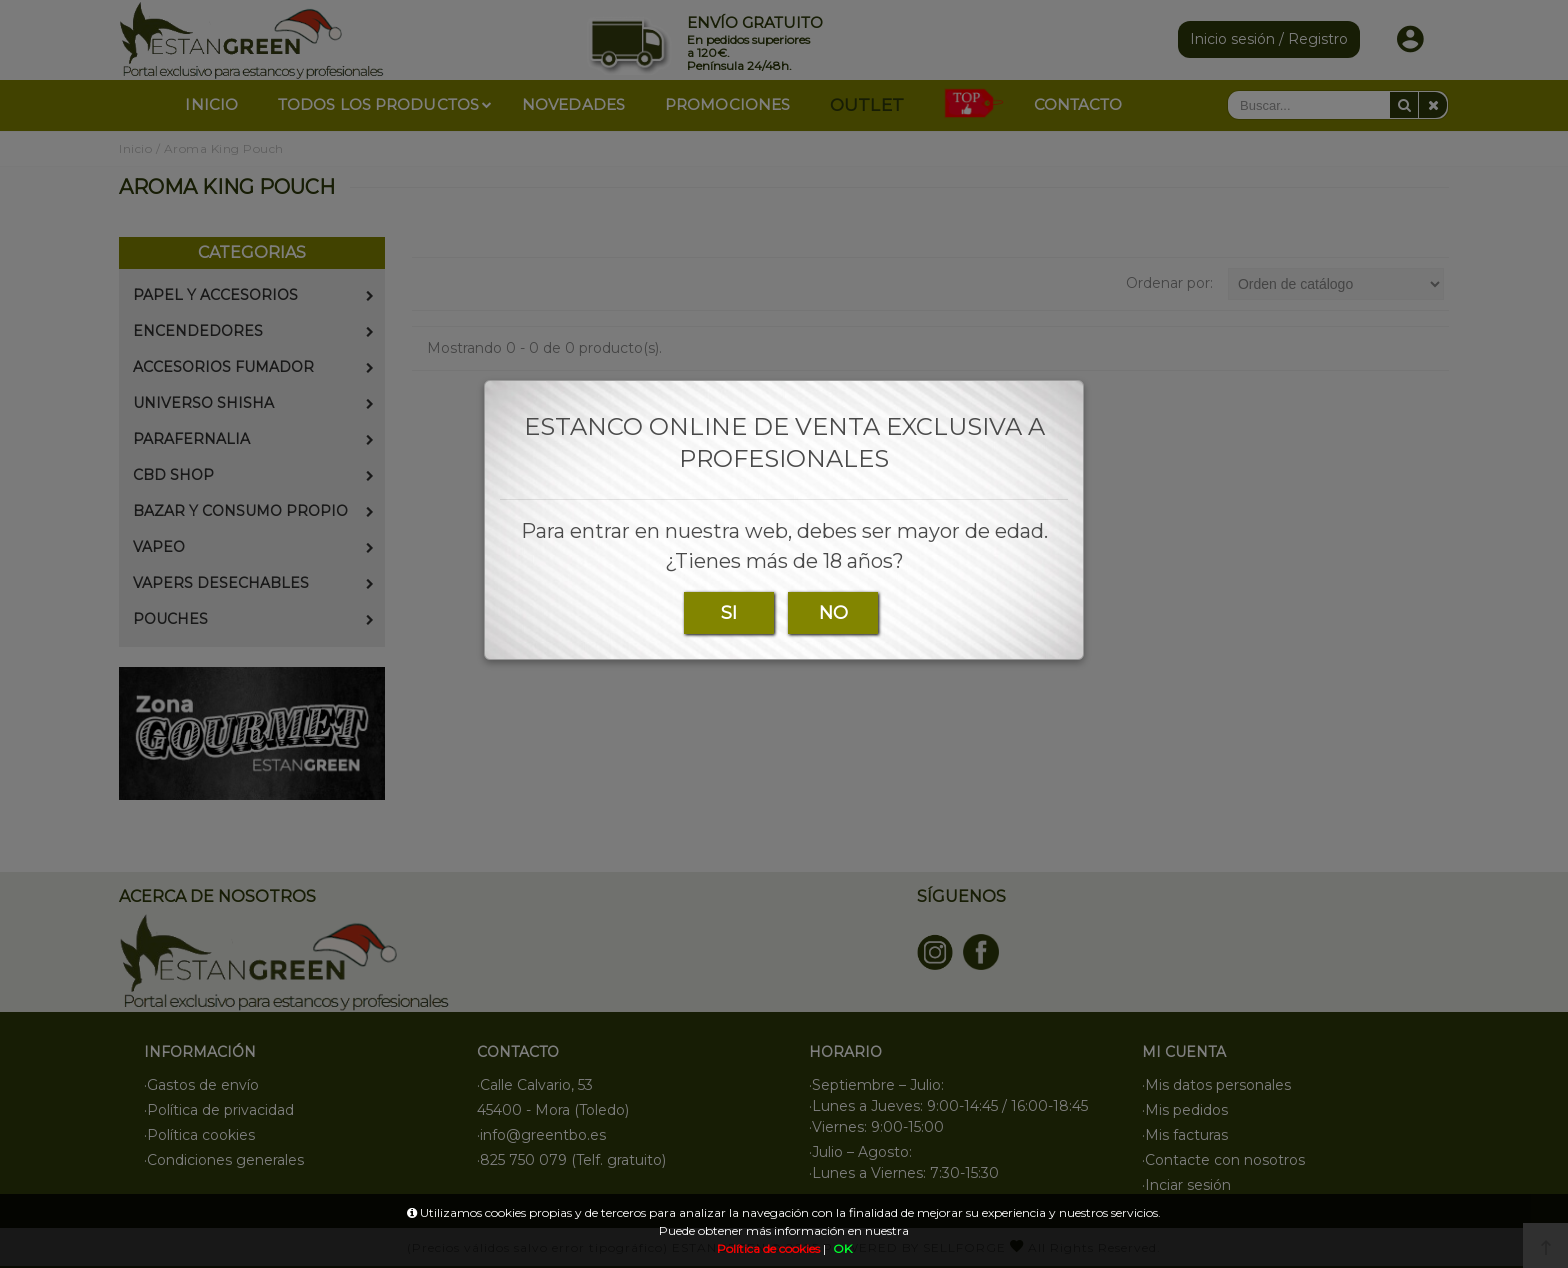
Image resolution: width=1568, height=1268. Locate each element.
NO (833, 613)
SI (729, 613)
